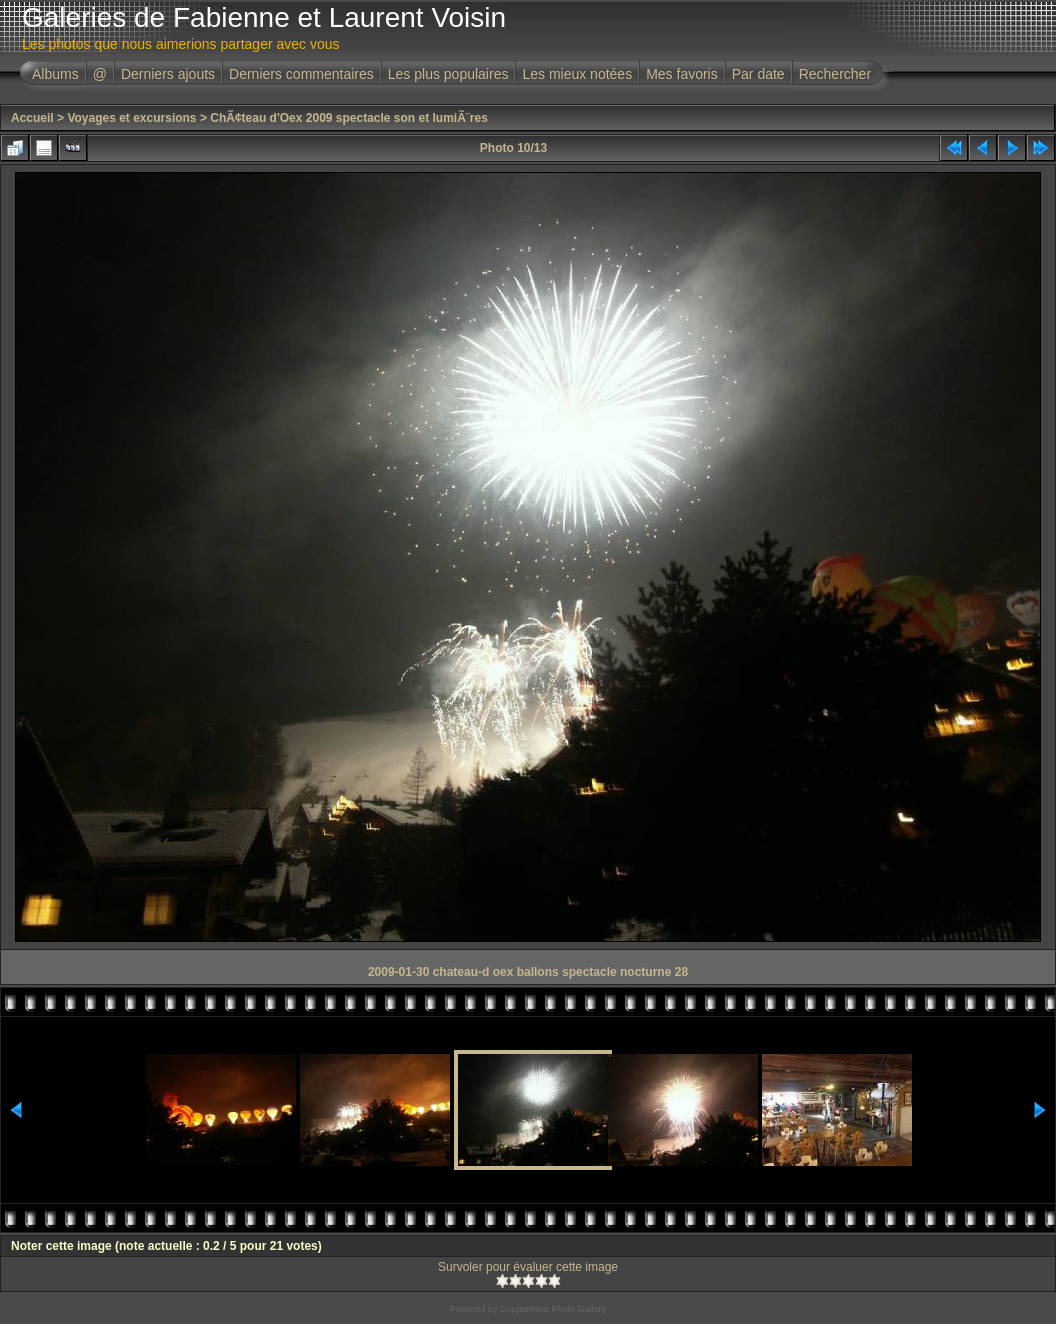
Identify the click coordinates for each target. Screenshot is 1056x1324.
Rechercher (835, 74)
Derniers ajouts (168, 74)
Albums (55, 74)
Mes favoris (682, 74)
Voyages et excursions (131, 118)
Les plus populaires (448, 74)
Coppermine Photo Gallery (553, 1309)
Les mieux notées (577, 74)
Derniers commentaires (301, 74)
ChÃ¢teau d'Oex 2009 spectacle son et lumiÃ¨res (349, 118)
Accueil (32, 118)
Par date (758, 74)
